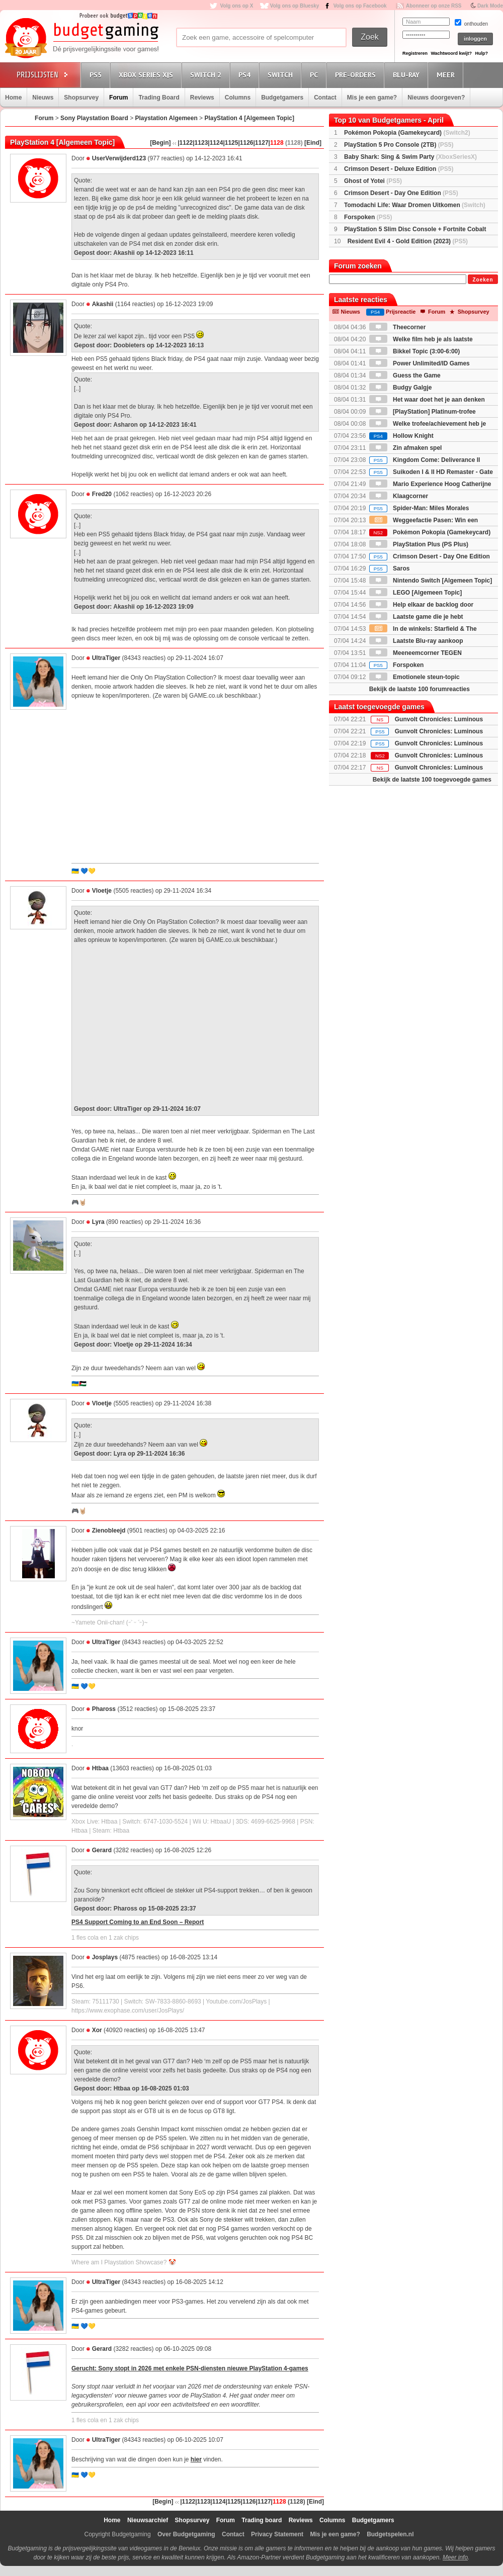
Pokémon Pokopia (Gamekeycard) (407, 132)
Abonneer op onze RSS (434, 6)
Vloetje (102, 890)
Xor (97, 2030)
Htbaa (100, 1768)
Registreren (415, 53)
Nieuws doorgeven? (436, 97)
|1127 (261, 142)
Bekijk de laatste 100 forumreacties (419, 689)
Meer (447, 74)
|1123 (200, 142)
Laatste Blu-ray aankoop (416, 640)
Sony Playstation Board (94, 118)
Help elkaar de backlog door (421, 604)
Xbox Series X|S (147, 74)
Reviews (202, 97)
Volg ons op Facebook (360, 6)
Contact (325, 97)
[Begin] (160, 142)
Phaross (104, 1708)
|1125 (230, 142)
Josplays (105, 1957)
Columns (237, 97)
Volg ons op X (236, 6)
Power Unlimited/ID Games (419, 363)
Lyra (98, 1221)
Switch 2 (207, 74)
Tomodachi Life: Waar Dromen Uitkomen (414, 205)
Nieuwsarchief (147, 2520)
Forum (118, 97)
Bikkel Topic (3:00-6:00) (414, 351)
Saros (389, 568)
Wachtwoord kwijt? (451, 53)
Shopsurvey (81, 97)
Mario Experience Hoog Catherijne (430, 484)
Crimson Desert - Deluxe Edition (398, 168)
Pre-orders (357, 74)
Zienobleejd (109, 1530)
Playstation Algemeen (166, 118)
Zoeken (482, 279)
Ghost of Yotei (373, 180)
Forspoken (368, 217)
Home (13, 97)
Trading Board (158, 97)
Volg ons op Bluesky (294, 6)
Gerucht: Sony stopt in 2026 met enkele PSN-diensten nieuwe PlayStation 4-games (189, 2368)
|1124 (215, 142)
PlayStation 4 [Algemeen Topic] (249, 118)
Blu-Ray (408, 74)
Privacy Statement (277, 2534)
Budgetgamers (282, 97)
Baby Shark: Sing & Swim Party (410, 156)
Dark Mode (490, 6)
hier (196, 2459)
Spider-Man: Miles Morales (419, 508)
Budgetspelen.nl (390, 2534)
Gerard (102, 1850)
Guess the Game (405, 375)
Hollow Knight (401, 435)
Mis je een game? (372, 97)
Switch (282, 74)
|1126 (245, 142)
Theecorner (397, 327)
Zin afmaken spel (405, 447)
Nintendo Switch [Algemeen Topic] (430, 580)
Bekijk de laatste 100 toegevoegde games (432, 779)
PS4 (246, 74)
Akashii (103, 304)
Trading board (261, 2520)
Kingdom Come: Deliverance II (424, 459)
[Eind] (312, 142)
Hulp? (481, 53)
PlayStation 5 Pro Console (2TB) (398, 144)
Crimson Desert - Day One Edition (401, 193)
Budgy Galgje (400, 387)
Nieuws (42, 97)
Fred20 (102, 494)
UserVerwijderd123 (119, 158)
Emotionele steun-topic (414, 677)
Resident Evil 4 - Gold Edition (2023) (408, 241)
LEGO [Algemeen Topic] (415, 592)
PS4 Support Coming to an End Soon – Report (137, 1922)
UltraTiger (106, 657)
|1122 (185, 142)
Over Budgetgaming (186, 2534)
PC (315, 74)
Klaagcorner (398, 496)
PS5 (97, 74)
